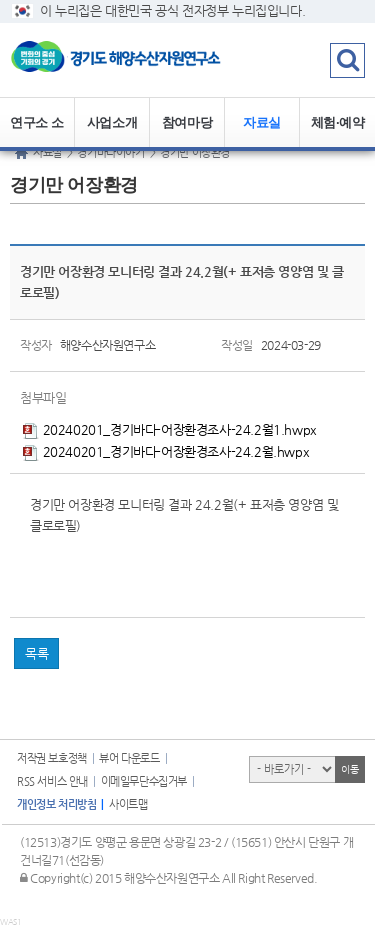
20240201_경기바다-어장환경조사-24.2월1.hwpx (170, 429)
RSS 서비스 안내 (52, 781)
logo (125, 60)
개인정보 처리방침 (56, 804)
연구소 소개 (37, 131)
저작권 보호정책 (52, 758)
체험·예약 (338, 122)
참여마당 (187, 122)
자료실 (262, 122)
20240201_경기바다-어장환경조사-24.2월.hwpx (166, 451)
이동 (349, 769)
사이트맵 (128, 804)
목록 (36, 653)
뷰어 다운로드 (129, 758)
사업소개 (112, 122)
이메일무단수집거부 (144, 781)
